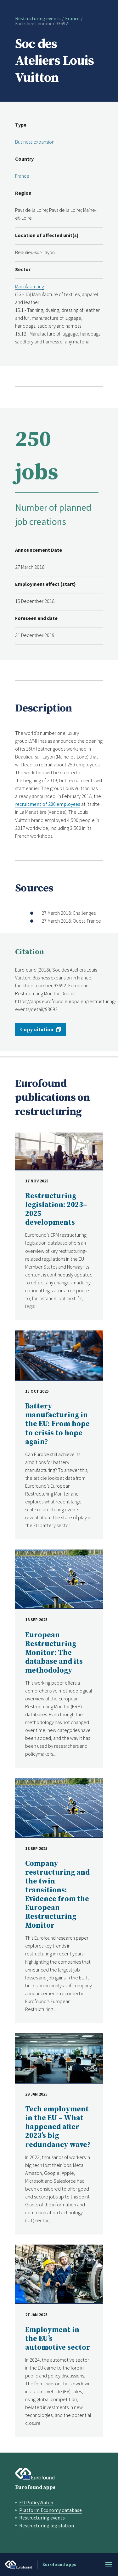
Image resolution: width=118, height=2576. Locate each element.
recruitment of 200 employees (47, 804)
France (72, 18)
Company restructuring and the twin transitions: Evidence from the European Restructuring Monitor (57, 1895)
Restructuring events (38, 18)
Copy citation (36, 1029)
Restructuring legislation (46, 2525)
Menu (108, 2564)
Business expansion (34, 142)
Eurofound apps (35, 2487)
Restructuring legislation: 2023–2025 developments (56, 1209)
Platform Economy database (50, 2510)
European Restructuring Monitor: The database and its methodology (54, 1653)
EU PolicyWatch (36, 2502)
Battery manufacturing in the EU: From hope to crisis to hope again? (57, 1424)
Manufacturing (29, 286)
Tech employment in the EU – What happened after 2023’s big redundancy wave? (57, 2127)
